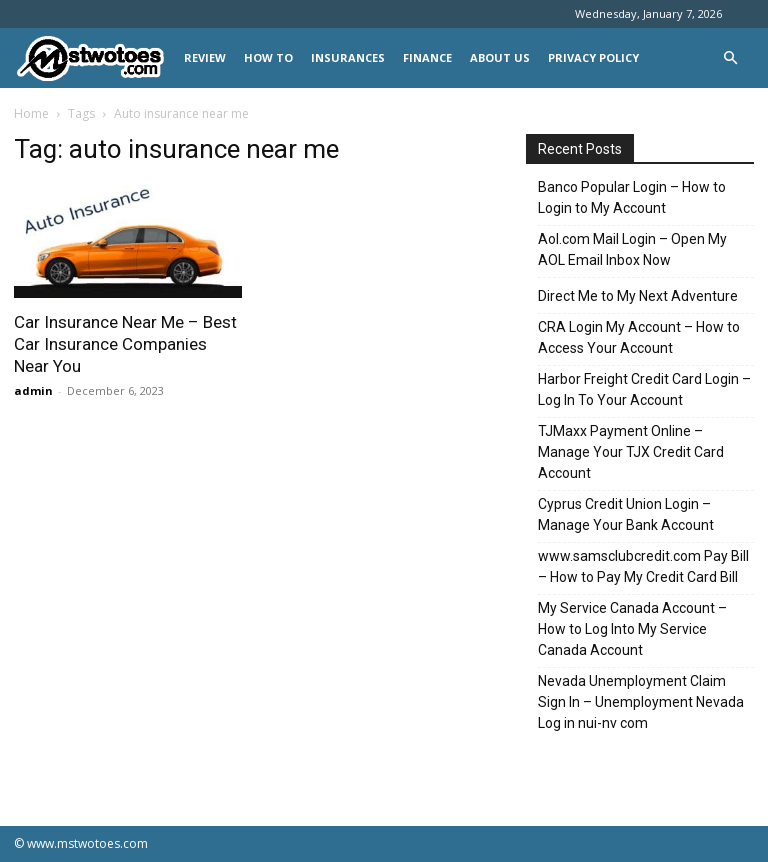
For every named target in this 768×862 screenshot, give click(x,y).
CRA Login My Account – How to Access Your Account (639, 337)
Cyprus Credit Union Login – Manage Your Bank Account (626, 514)
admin (33, 390)
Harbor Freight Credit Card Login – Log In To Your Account (644, 389)
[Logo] (94, 58)
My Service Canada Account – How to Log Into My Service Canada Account (632, 629)
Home (31, 113)
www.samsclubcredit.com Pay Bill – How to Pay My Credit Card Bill (643, 566)
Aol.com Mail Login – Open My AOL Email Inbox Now (632, 249)
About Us (500, 57)
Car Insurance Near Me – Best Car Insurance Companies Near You (125, 344)
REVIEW (205, 57)
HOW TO (268, 57)
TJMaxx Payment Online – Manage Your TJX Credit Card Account (631, 452)
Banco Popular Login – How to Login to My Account (632, 197)
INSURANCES (348, 57)
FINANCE (427, 57)
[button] (730, 58)
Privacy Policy (593, 57)
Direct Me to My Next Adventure (638, 296)
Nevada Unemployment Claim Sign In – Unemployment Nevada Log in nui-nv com (641, 702)
